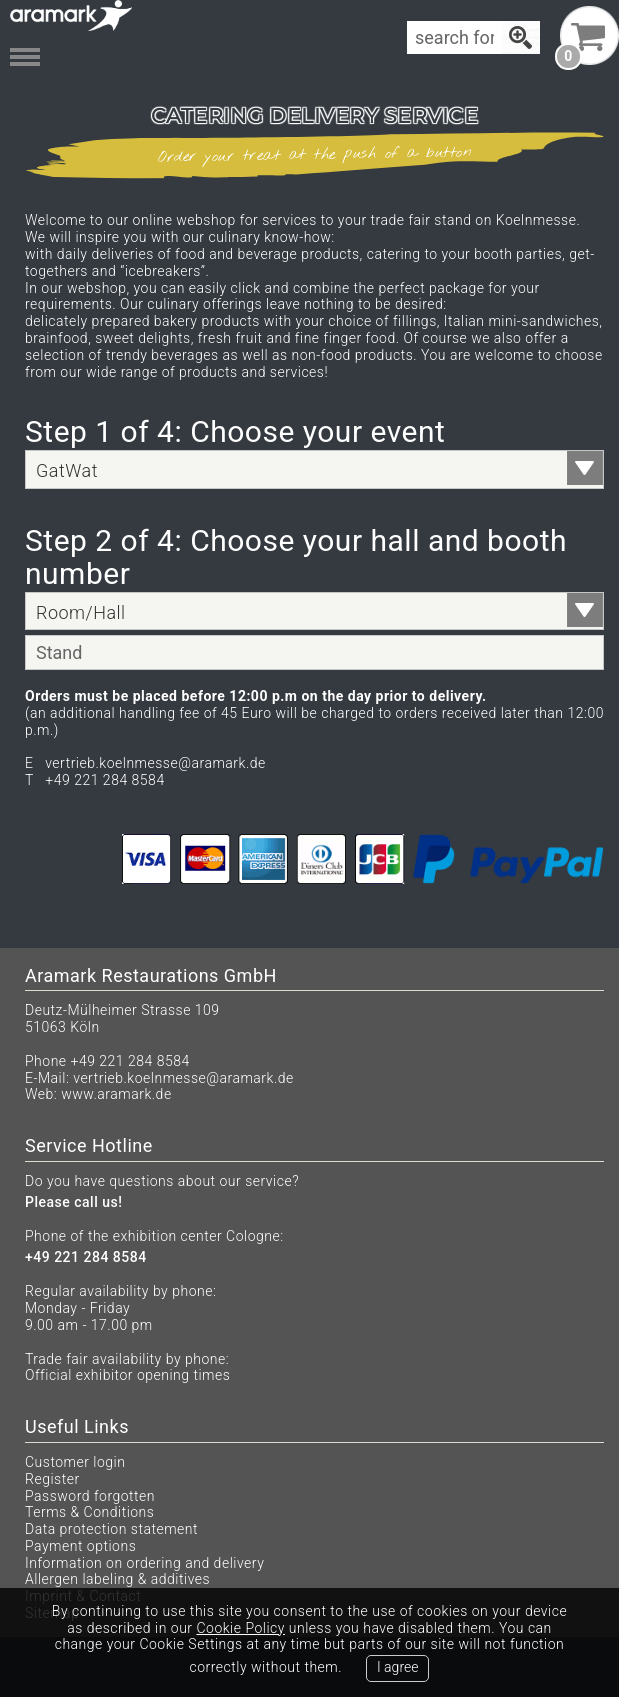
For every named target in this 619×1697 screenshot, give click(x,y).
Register (52, 1479)
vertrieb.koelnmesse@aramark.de (183, 1078)
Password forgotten (90, 1496)
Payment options (80, 1546)
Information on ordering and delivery (144, 1563)
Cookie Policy (240, 1628)
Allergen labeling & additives (117, 1579)
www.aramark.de (116, 1094)
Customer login (75, 1462)
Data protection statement (111, 1529)
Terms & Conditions (89, 1512)
